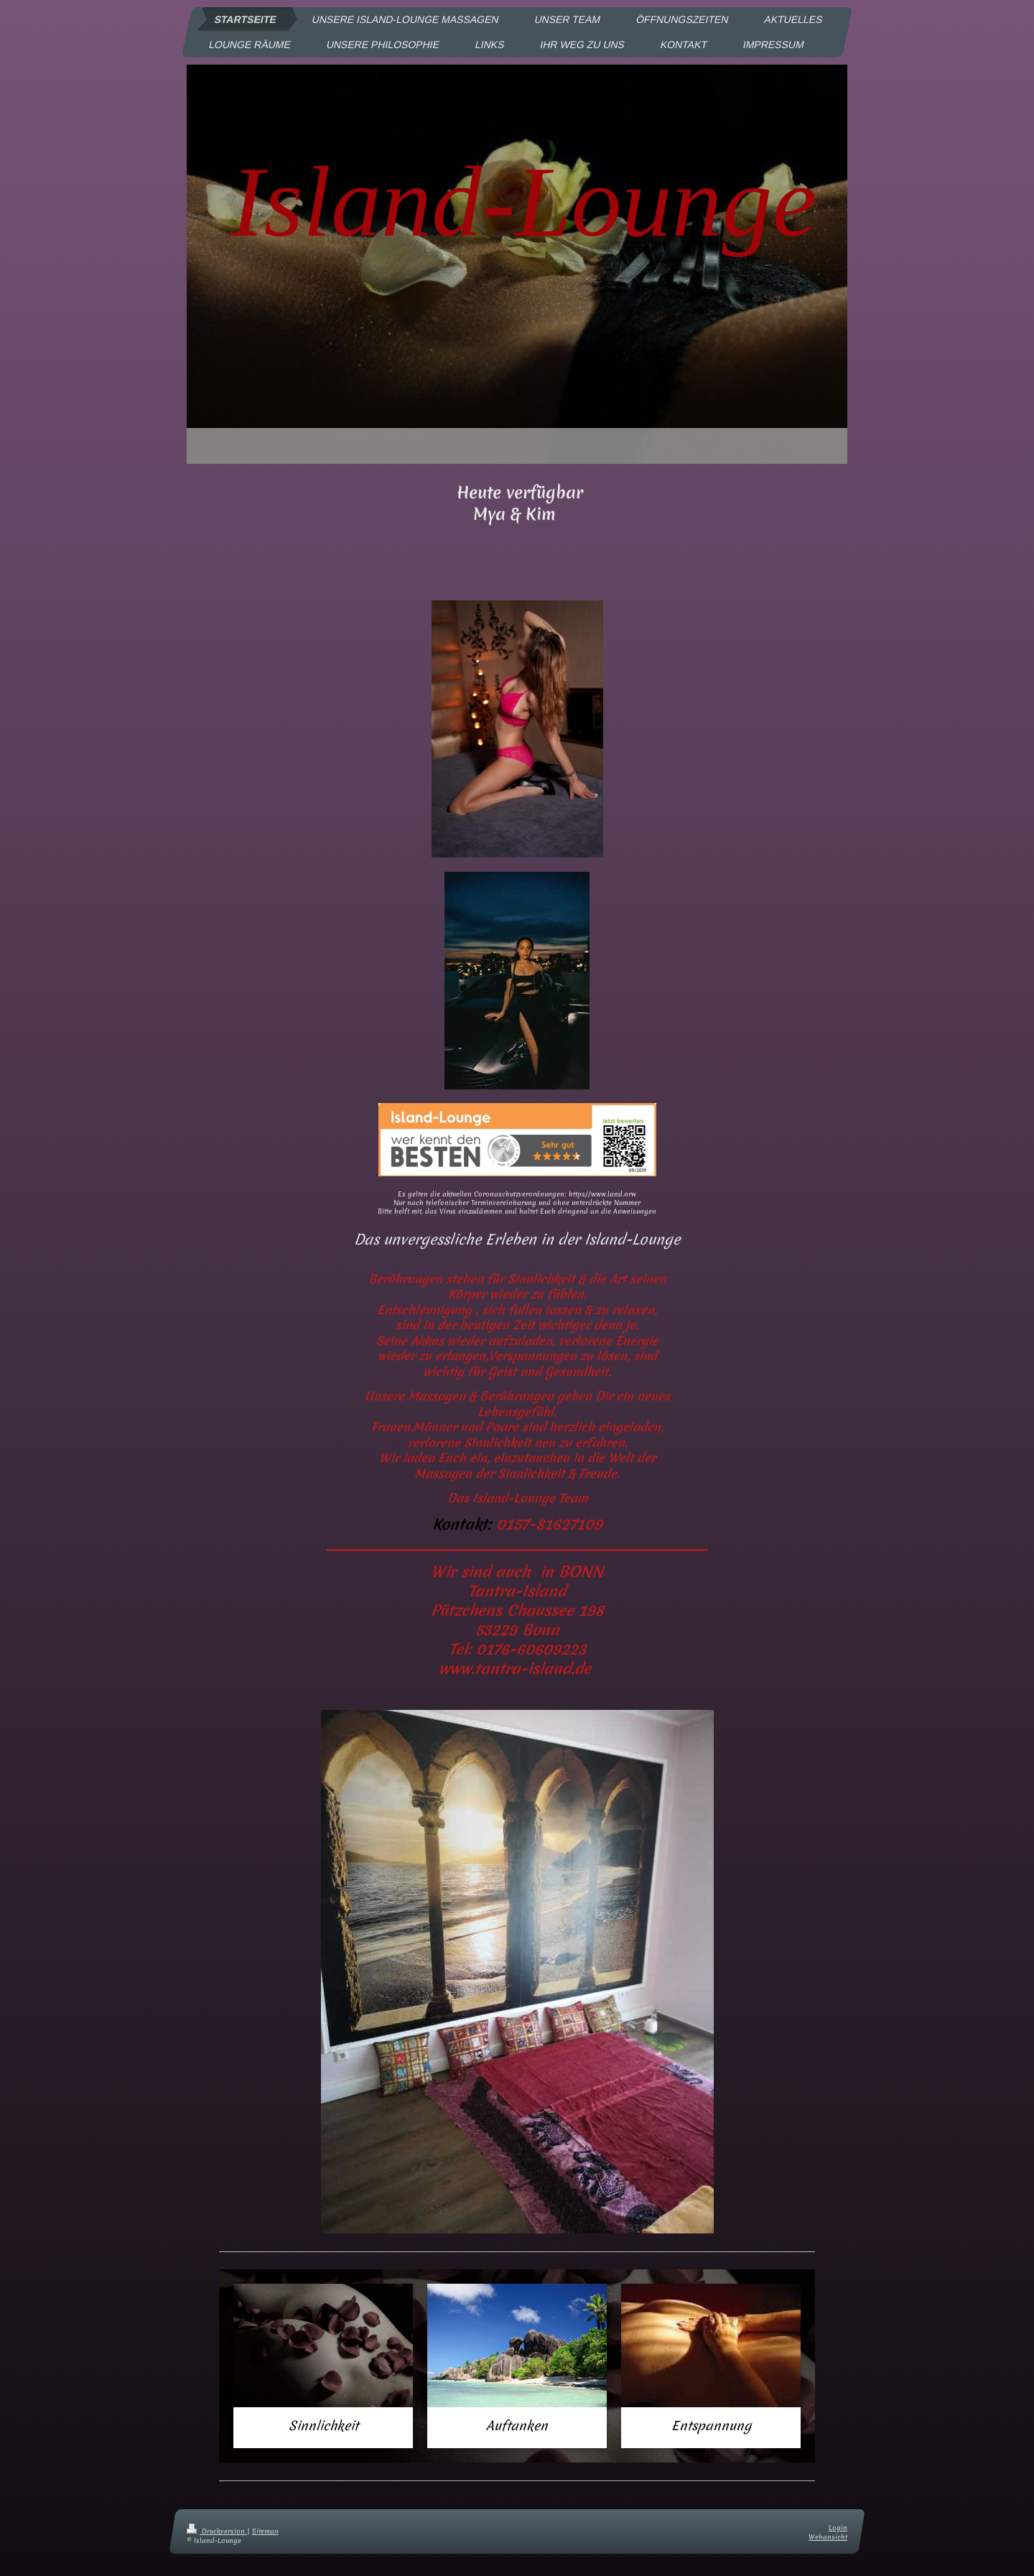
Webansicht (828, 2537)
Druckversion (217, 2531)
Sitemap (265, 2531)
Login (838, 2527)
